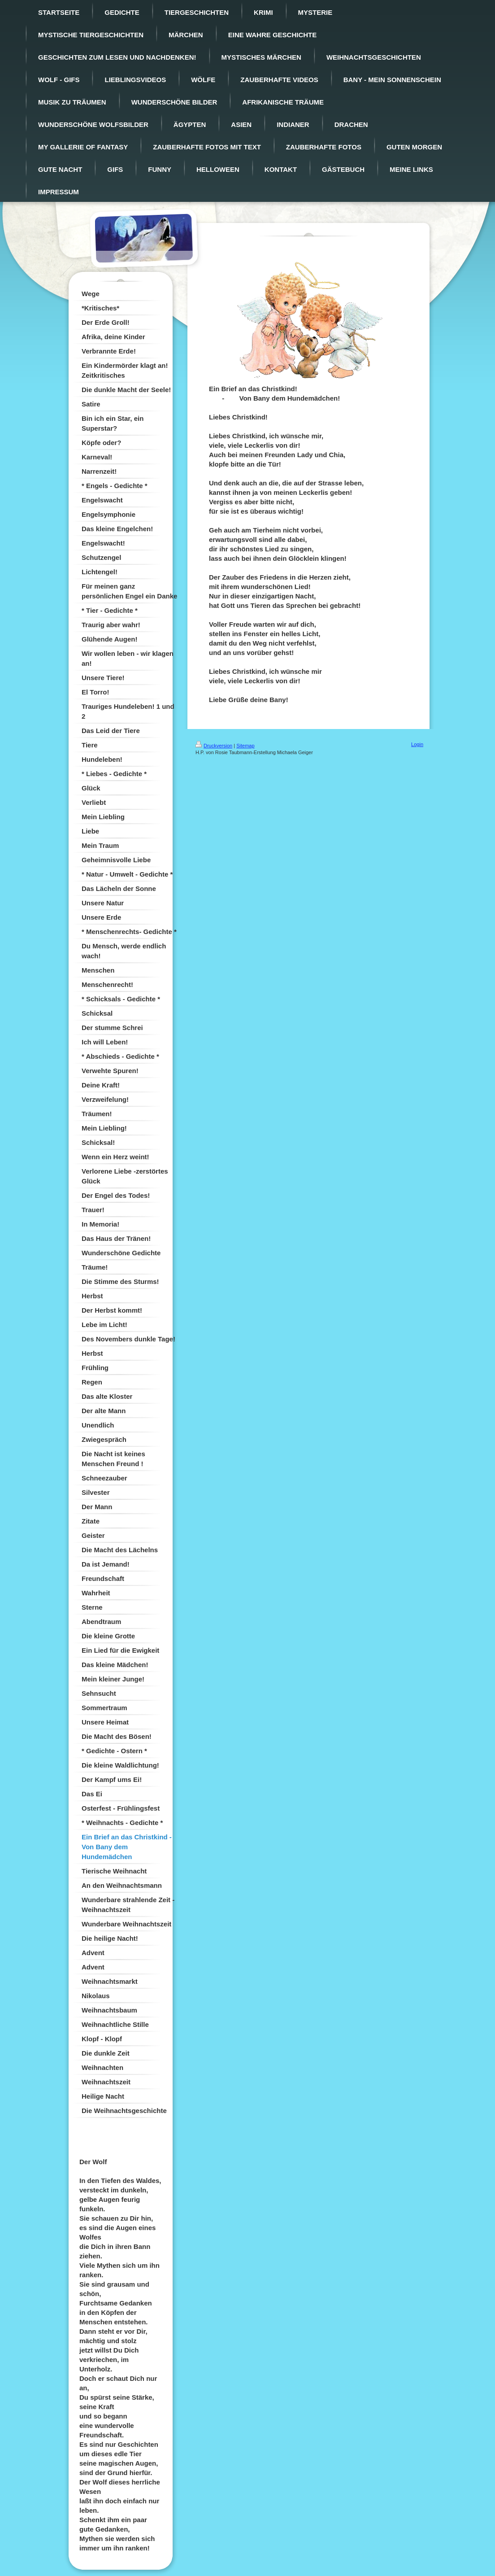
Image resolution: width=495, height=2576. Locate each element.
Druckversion (213, 745)
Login (417, 744)
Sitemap (245, 745)
